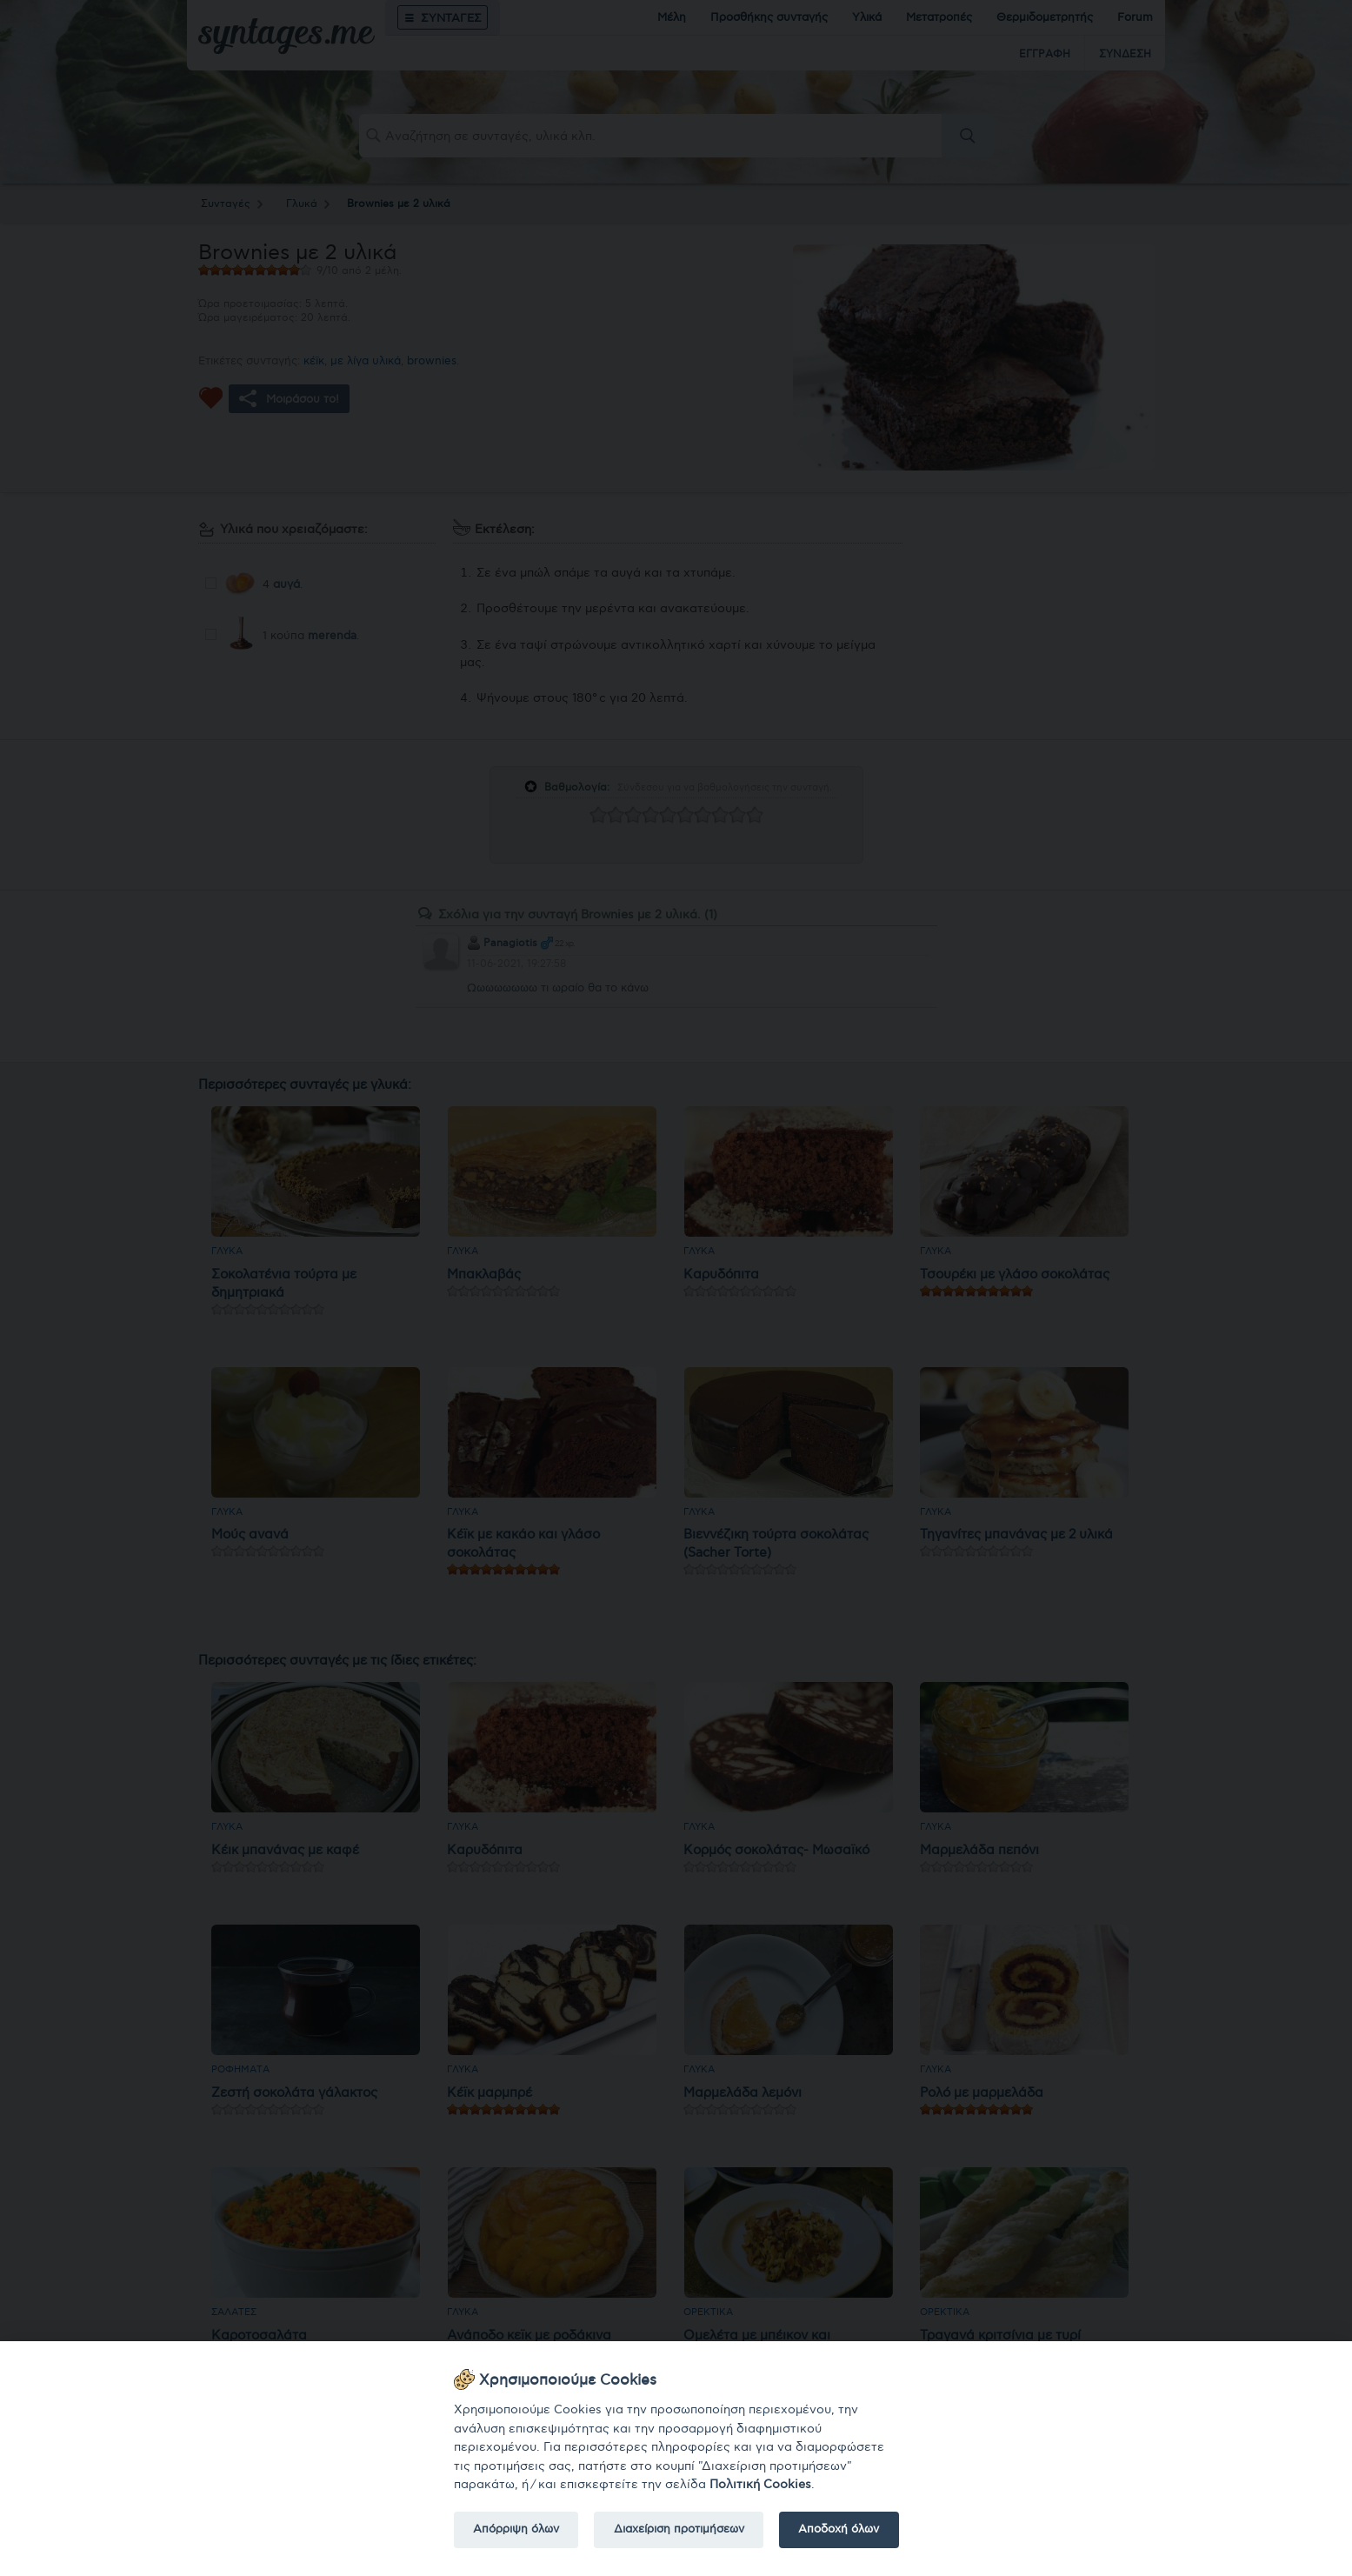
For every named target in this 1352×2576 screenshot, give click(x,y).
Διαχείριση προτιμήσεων (679, 2529)
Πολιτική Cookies (760, 2484)
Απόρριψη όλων (516, 2529)
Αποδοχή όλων (838, 2529)
